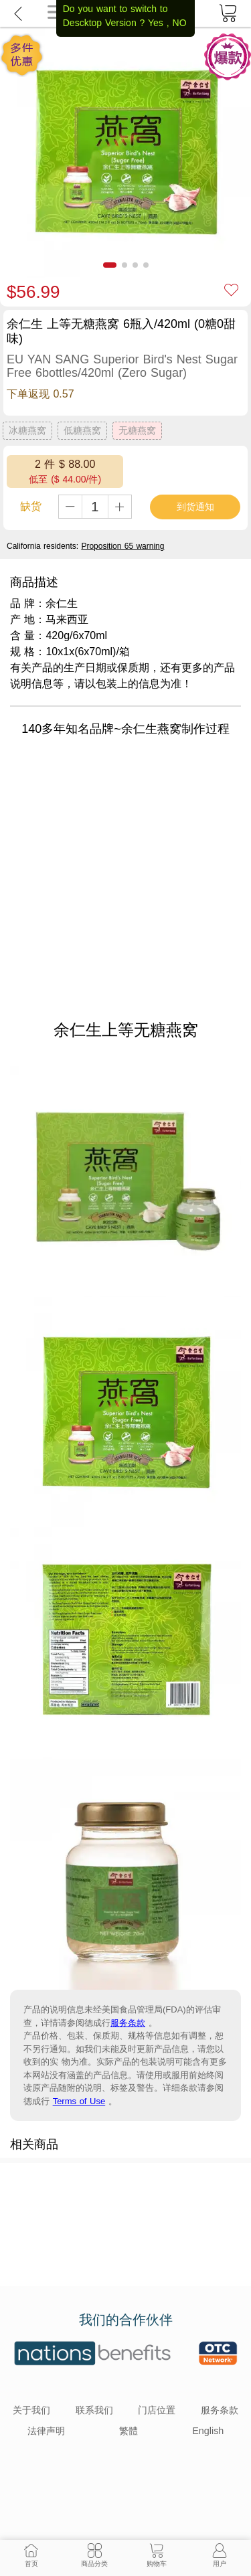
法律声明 (46, 2430)
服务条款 (127, 2023)
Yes (155, 22)
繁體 (128, 2430)
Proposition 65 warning (122, 546)
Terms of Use (79, 2101)
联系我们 (94, 2410)
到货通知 (195, 506)
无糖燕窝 (137, 430)
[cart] (227, 13)
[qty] (95, 506)
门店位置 (156, 2410)
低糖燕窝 (82, 430)
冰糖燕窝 (27, 430)
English (208, 2430)
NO (180, 22)
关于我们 (31, 2410)
